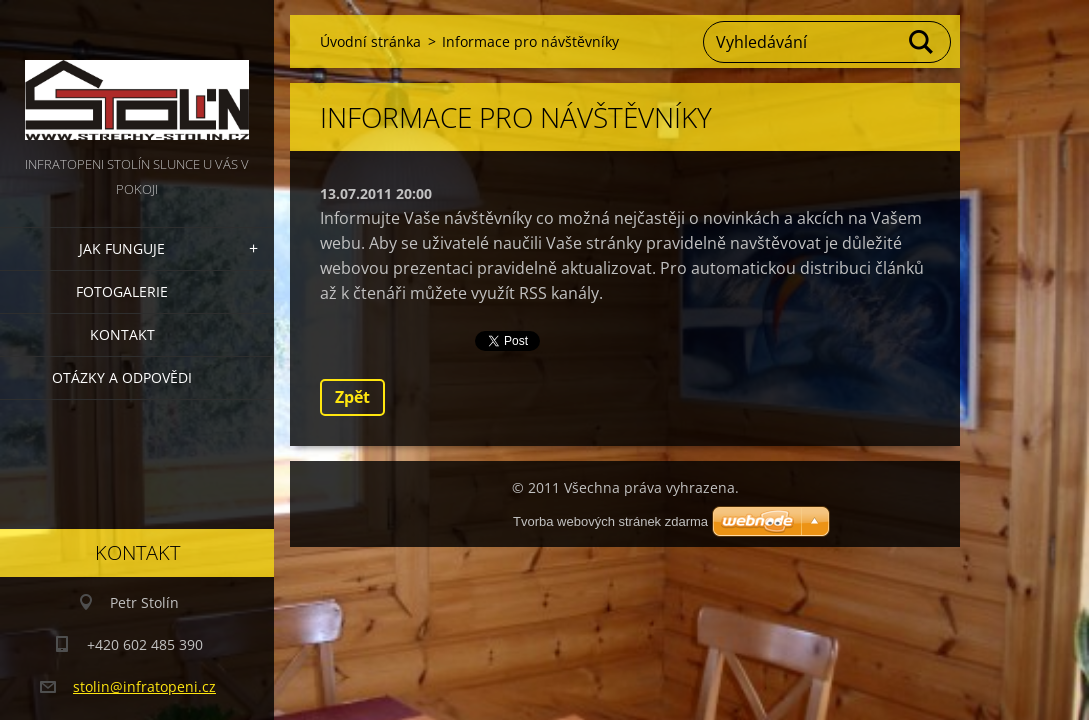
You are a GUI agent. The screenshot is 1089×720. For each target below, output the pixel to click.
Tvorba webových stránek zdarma (610, 521)
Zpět (352, 397)
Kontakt (122, 334)
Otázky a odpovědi (122, 377)
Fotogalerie (122, 291)
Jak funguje (122, 248)
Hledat (922, 42)
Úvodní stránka (370, 41)
